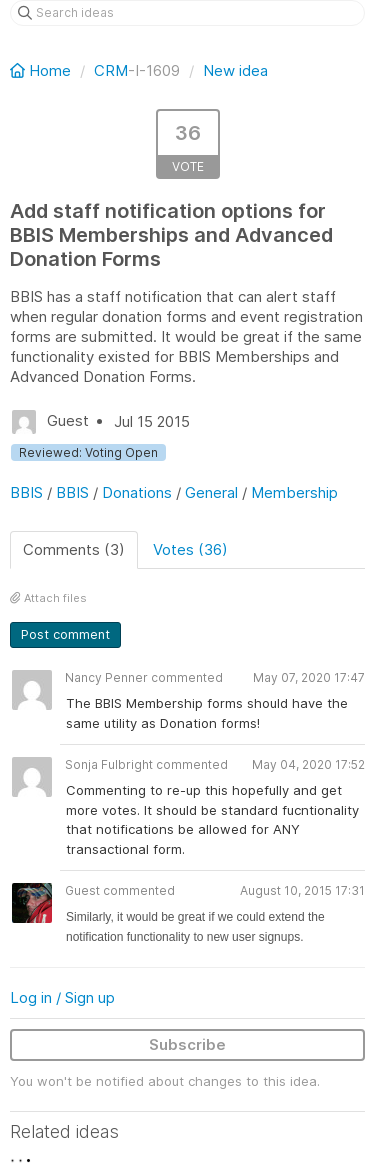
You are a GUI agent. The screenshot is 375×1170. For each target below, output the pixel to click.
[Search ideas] (187, 13)
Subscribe (187, 1044)
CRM (111, 70)
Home (42, 70)
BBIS (26, 492)
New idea (235, 70)
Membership (294, 492)
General (211, 492)
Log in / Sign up (62, 997)
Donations (137, 492)
